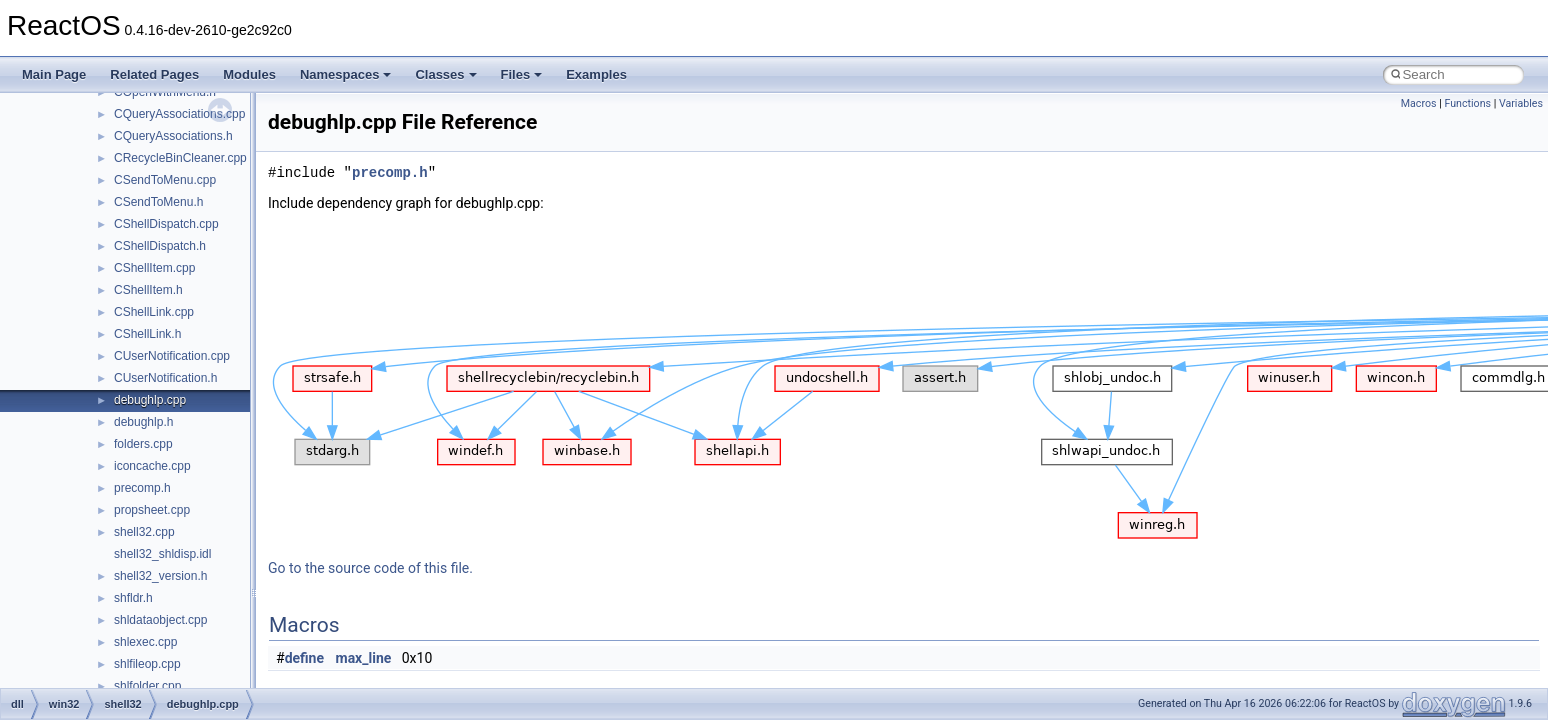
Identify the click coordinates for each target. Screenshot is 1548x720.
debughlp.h (143, 422)
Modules (249, 74)
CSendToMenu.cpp (165, 180)
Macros (1419, 103)
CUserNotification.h (165, 378)
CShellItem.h (148, 290)
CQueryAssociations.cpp (179, 114)
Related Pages (154, 74)
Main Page (54, 74)
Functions (1467, 103)
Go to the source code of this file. (370, 568)
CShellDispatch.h (160, 246)
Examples (596, 74)
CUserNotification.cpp (172, 356)
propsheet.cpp (152, 510)
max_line (364, 658)
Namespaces (346, 74)
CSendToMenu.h (158, 202)
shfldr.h (133, 598)
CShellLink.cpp (154, 312)
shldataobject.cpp (160, 620)
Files (522, 74)
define (304, 658)
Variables (1521, 103)
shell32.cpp (144, 532)
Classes (445, 74)
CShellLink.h (147, 334)
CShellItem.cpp (154, 268)
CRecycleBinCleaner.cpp (180, 158)
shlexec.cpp (145, 642)
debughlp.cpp (150, 400)
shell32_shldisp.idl (162, 554)
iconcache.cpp (152, 466)
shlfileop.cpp (147, 664)
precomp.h (142, 488)
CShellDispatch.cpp (166, 224)
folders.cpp (143, 444)
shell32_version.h (160, 576)
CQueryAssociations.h (173, 136)
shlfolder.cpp (147, 686)
